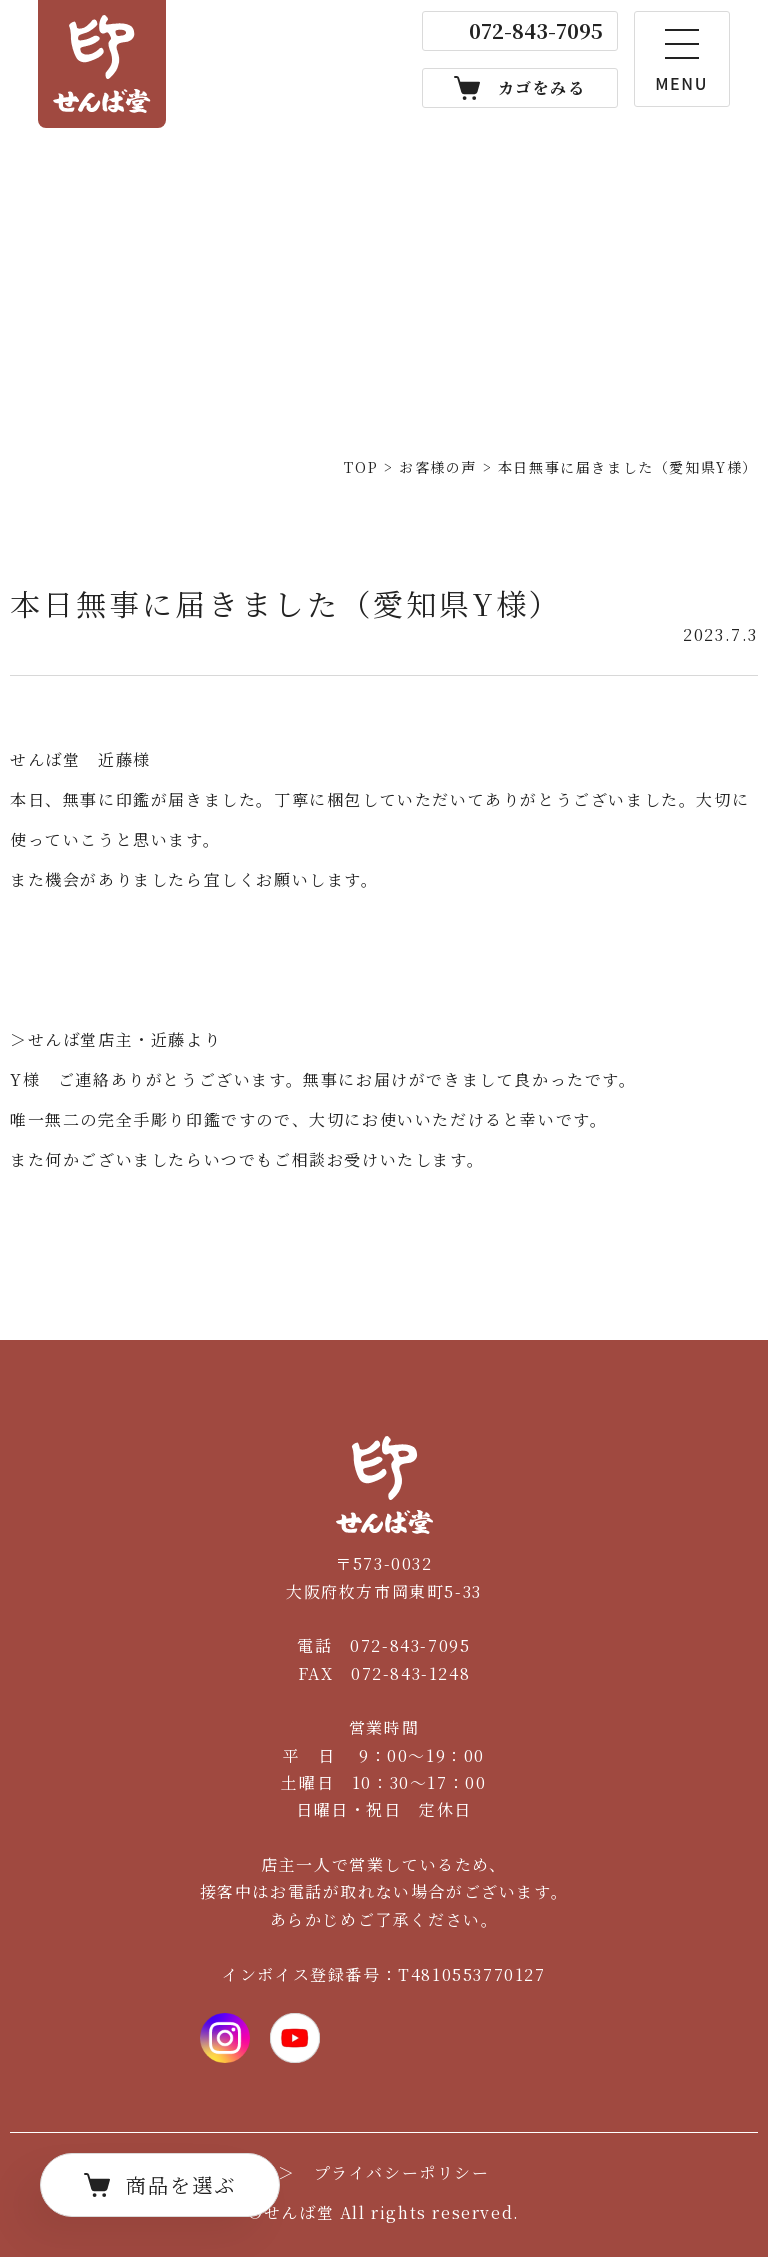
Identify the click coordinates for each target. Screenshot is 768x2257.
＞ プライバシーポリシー (383, 2172)
